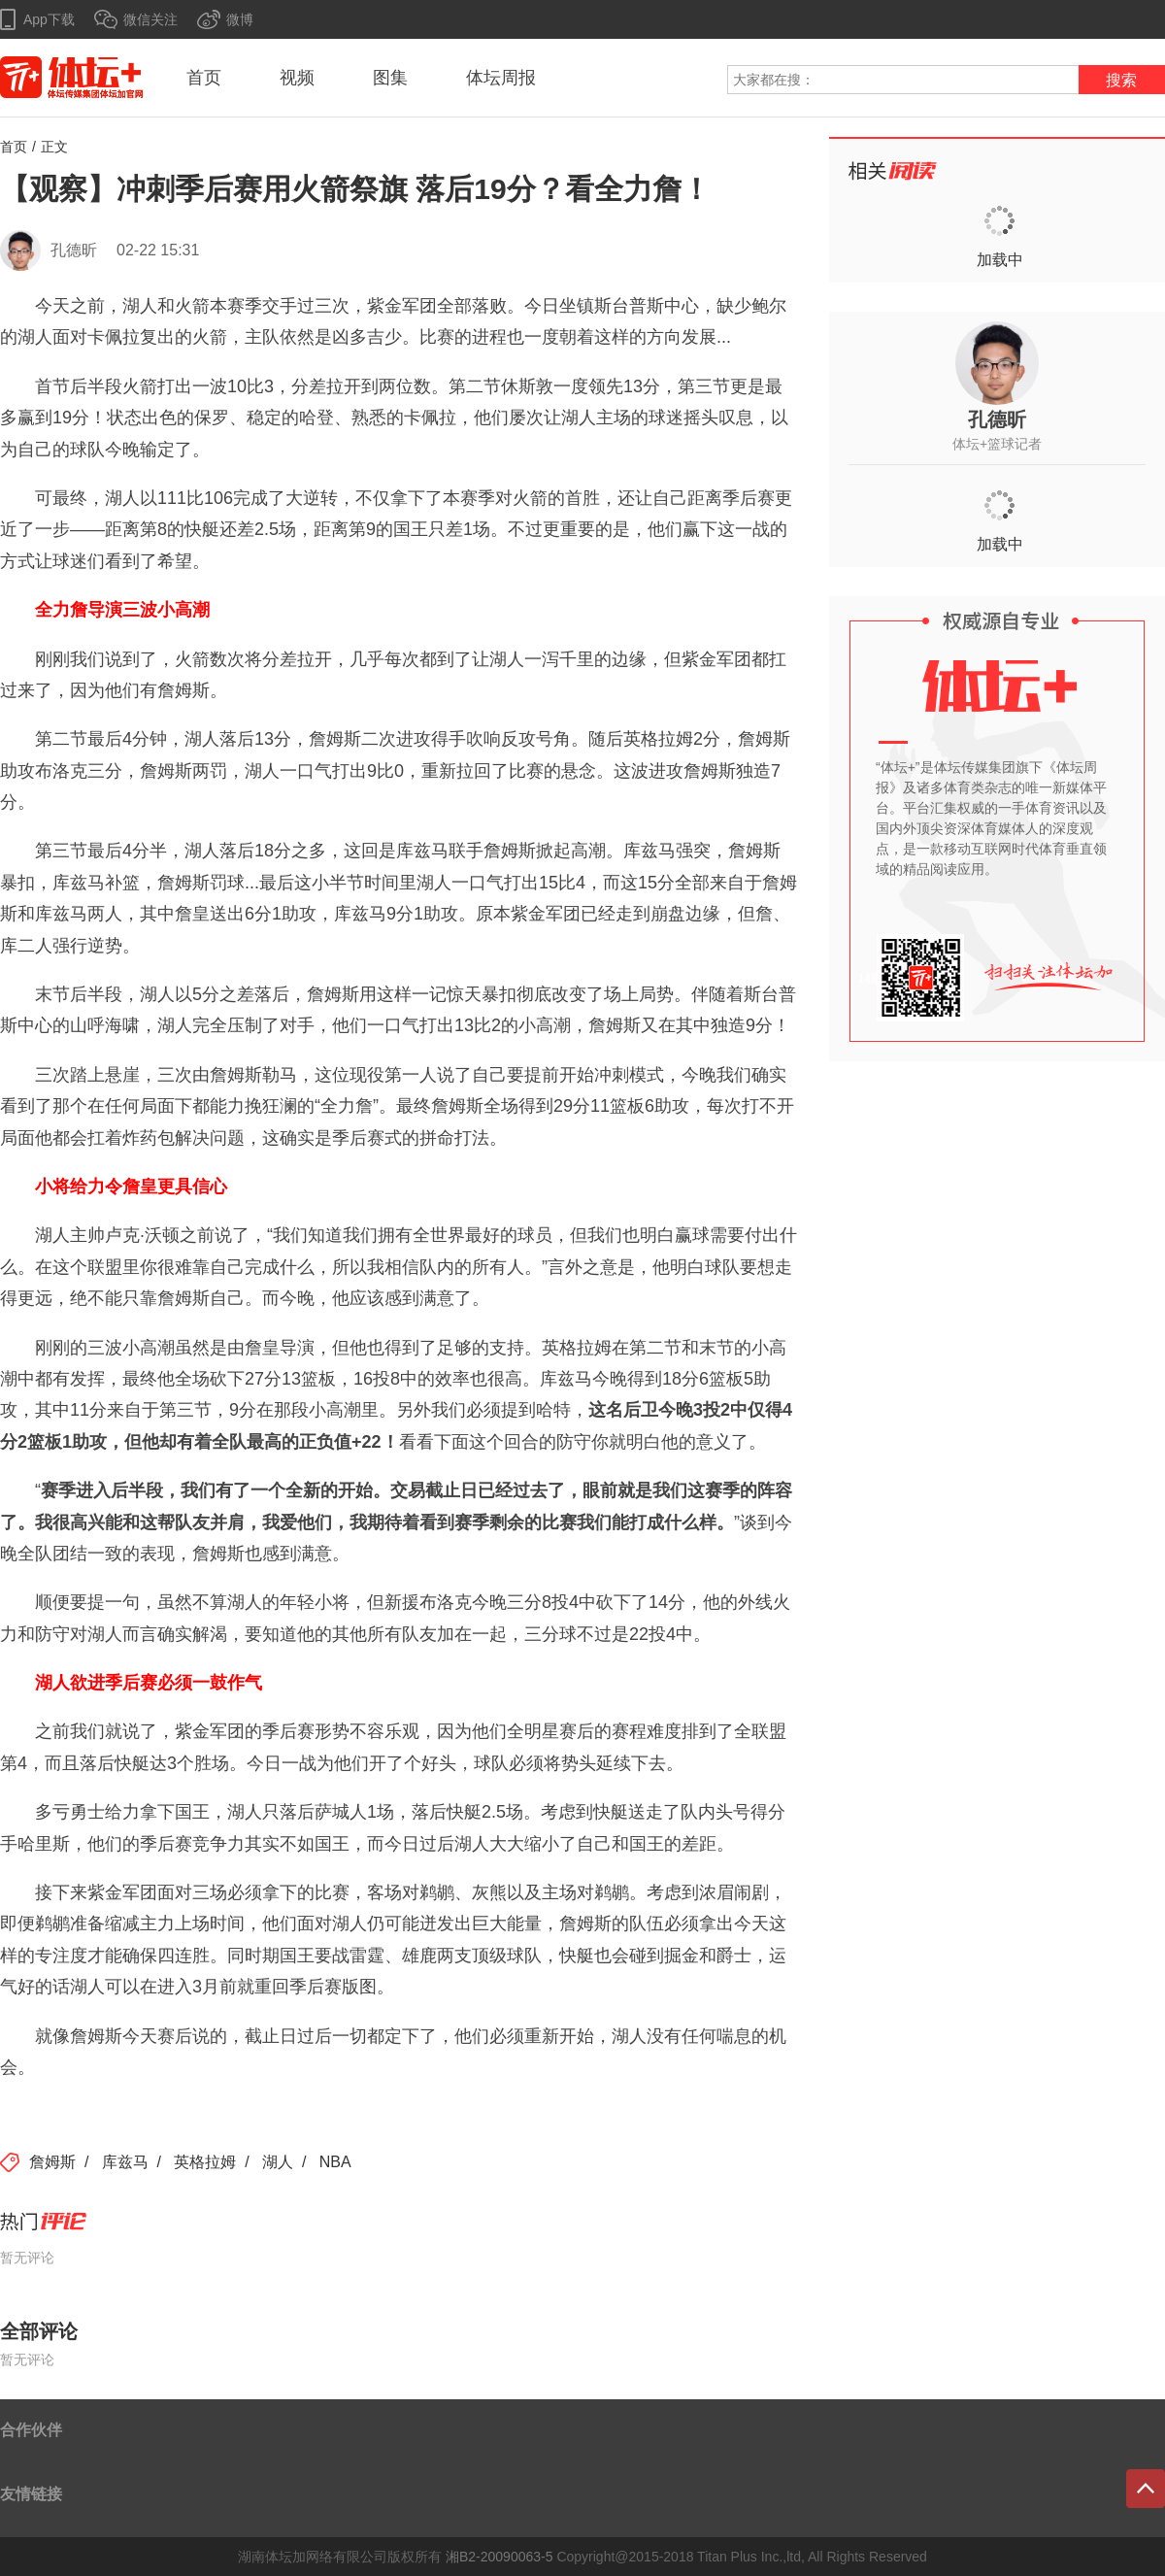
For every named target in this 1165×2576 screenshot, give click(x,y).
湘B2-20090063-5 (499, 2556)
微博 (239, 19)
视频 (297, 77)
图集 (390, 77)
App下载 (49, 19)
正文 (54, 146)
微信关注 (150, 19)
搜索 (1121, 80)
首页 (203, 77)
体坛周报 (501, 77)
